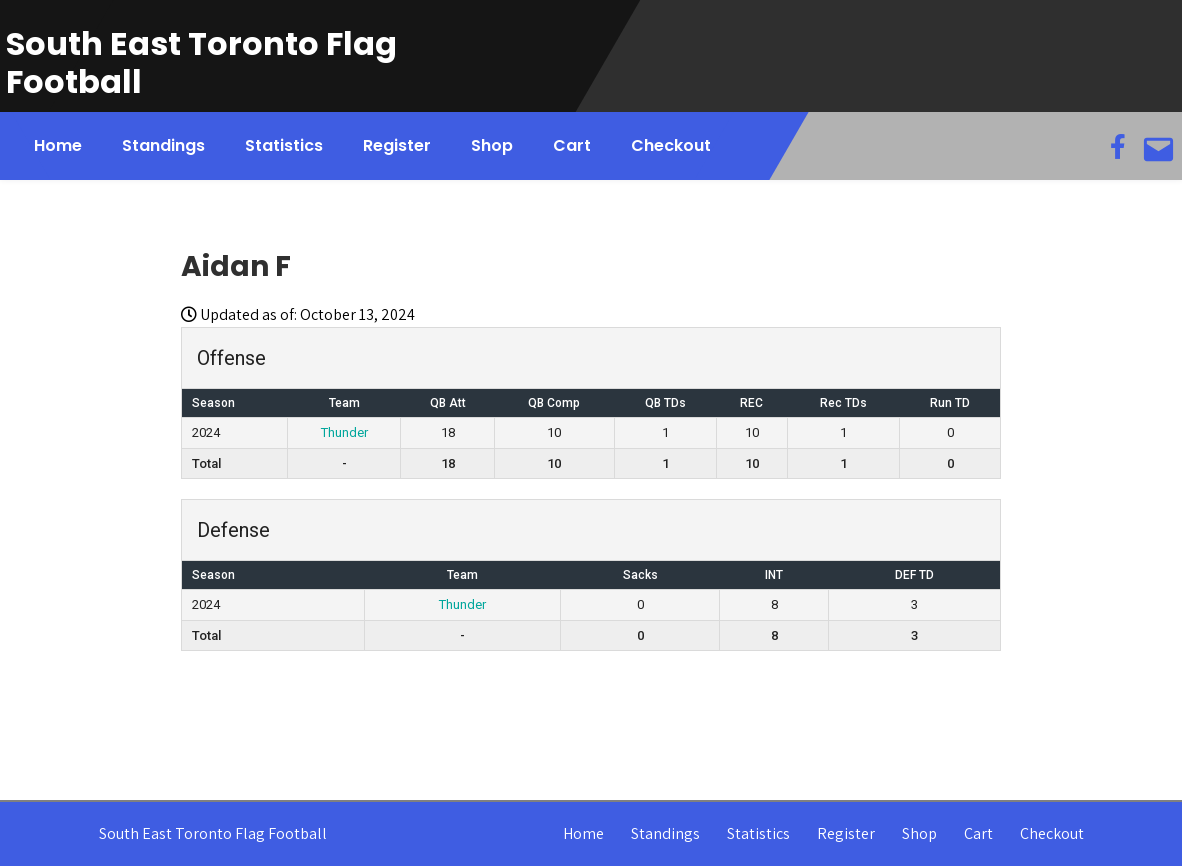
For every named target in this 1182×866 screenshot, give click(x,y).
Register (397, 145)
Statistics (284, 145)
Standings (163, 145)
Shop (492, 145)
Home (58, 145)
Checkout (671, 145)
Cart (572, 145)
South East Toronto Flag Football (201, 62)
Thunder (344, 432)
